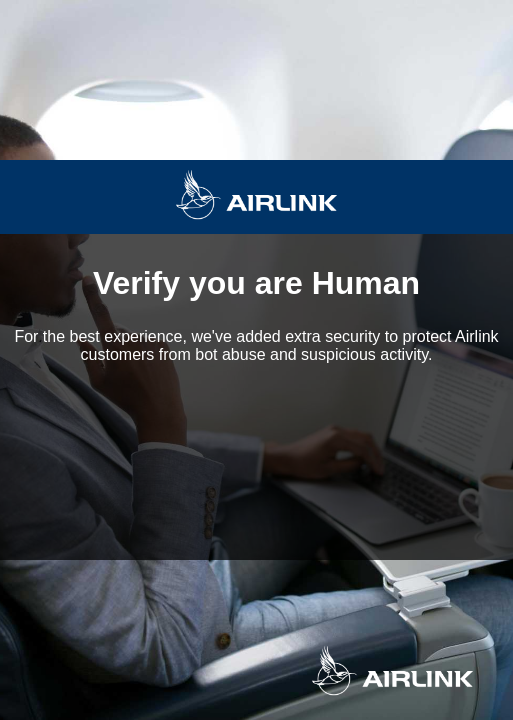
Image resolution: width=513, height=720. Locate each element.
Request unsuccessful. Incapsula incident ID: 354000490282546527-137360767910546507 (256, 360)
